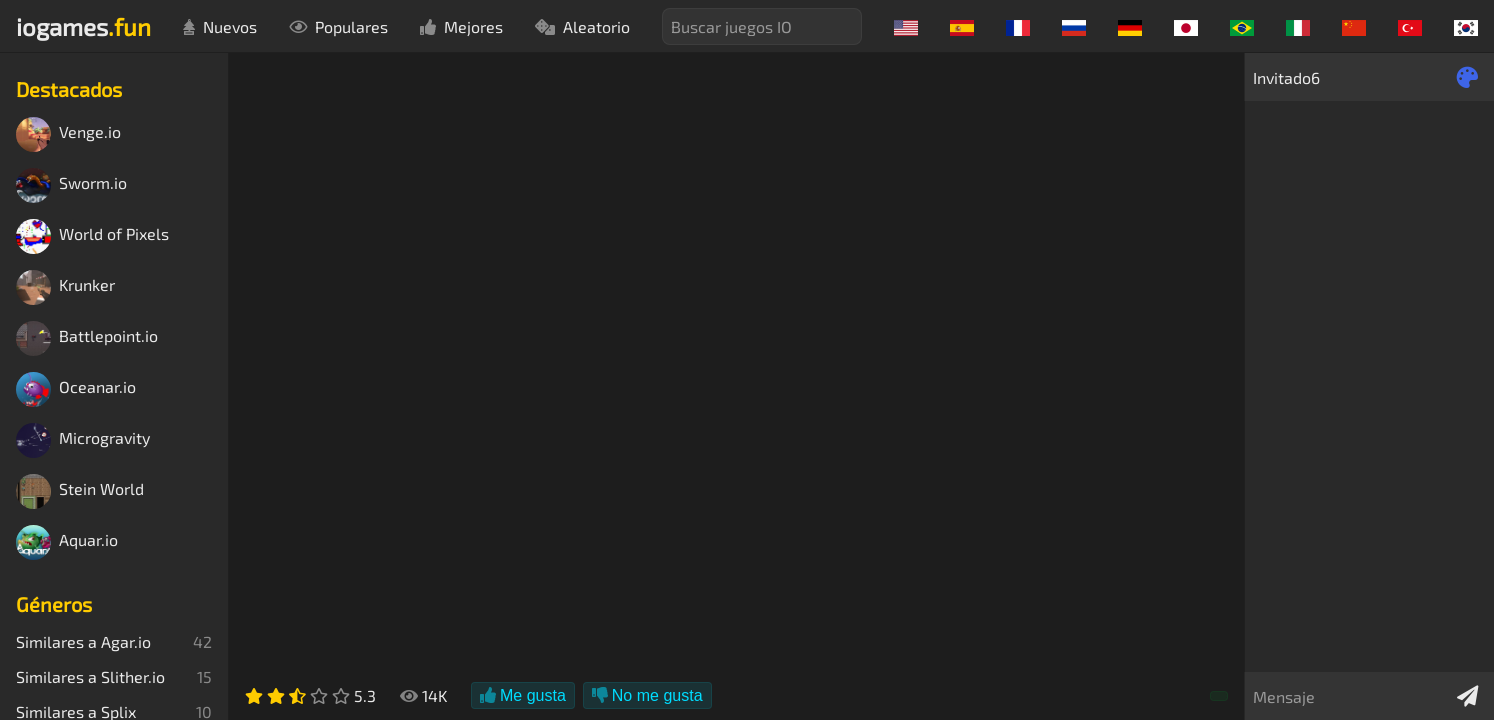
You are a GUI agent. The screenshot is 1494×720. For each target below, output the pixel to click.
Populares (338, 26)
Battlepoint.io (87, 338)
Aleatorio (582, 26)
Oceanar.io (76, 389)
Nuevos (220, 26)
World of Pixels (92, 236)
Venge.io (68, 134)
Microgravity (83, 440)
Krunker (65, 287)
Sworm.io (71, 185)
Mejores (461, 26)
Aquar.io (67, 542)
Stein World (80, 491)
